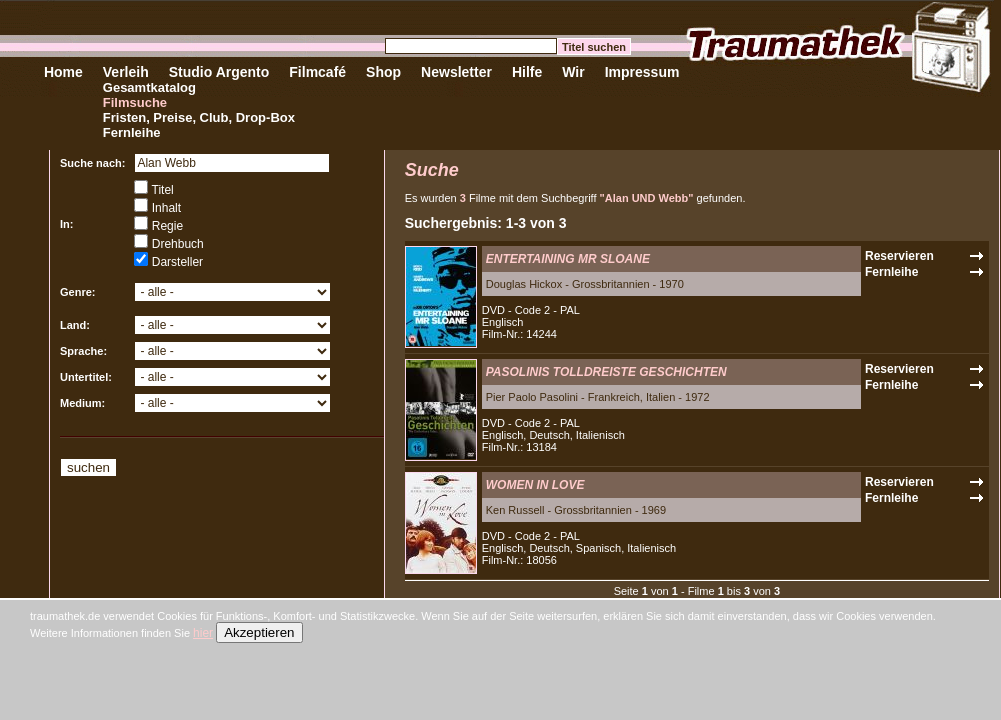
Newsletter (456, 72)
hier (203, 633)
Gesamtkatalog (149, 87)
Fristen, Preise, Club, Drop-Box (199, 117)
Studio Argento (219, 72)
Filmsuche (135, 102)
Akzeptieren (259, 632)
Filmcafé (317, 72)
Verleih (126, 72)
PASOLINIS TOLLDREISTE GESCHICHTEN (606, 372)
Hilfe (527, 72)
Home (63, 72)
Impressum (642, 72)
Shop (383, 72)
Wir (573, 72)
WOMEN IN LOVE (535, 485)
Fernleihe (132, 132)
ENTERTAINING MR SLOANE (568, 259)
